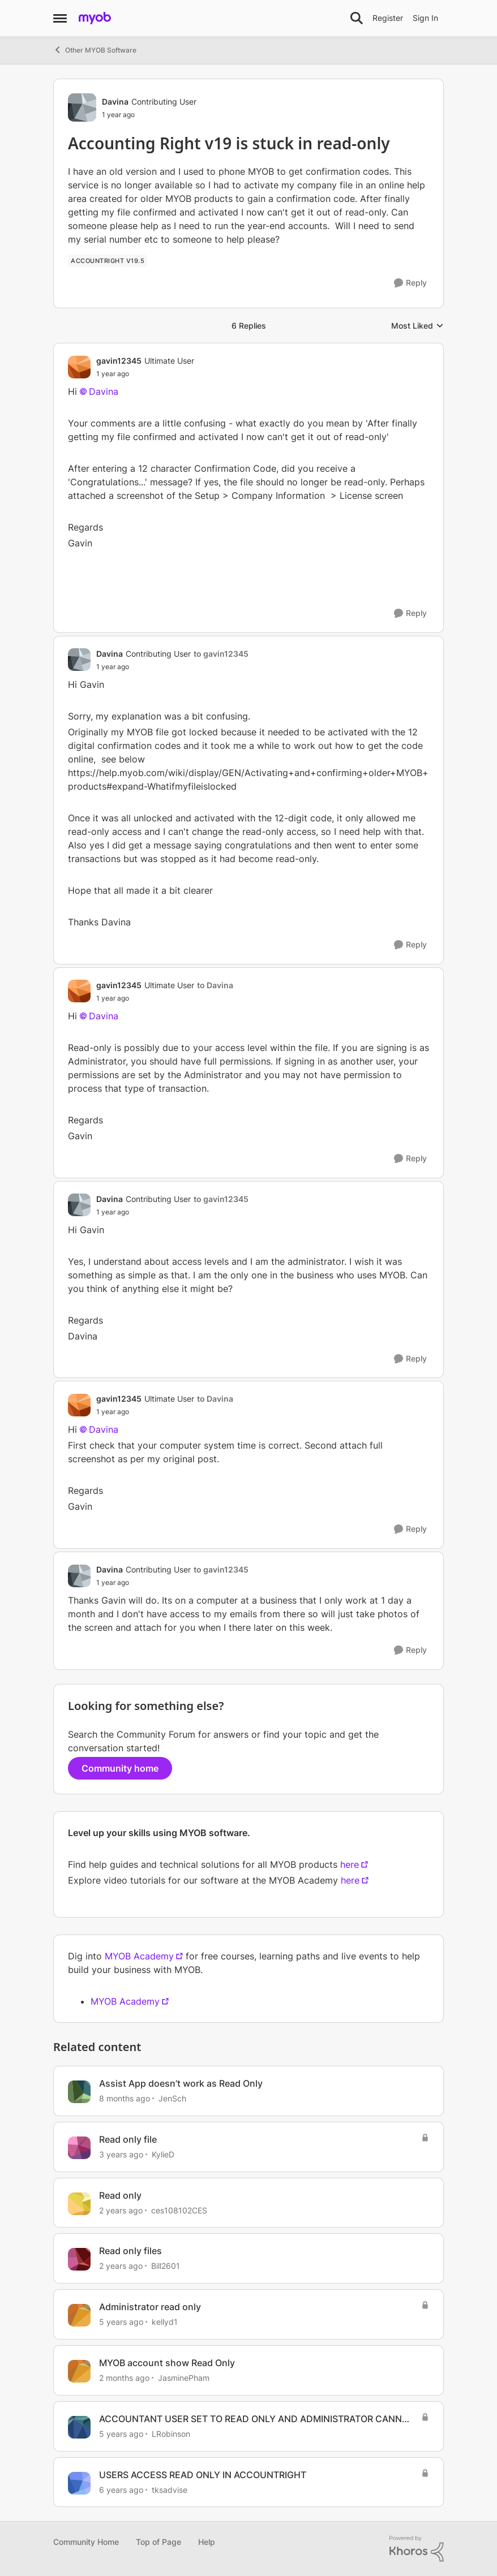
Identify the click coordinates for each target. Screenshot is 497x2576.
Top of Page (158, 2542)
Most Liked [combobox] (417, 326)
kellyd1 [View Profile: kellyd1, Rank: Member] (165, 2322)
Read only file (128, 2139)
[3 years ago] (121, 2154)
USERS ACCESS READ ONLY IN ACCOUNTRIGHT (202, 2474)
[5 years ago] (121, 2322)
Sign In (425, 18)
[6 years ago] (121, 2489)
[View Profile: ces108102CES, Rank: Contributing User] (79, 2203)
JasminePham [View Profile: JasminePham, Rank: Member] (183, 2378)
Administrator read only (150, 2306)
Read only (120, 2195)
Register (387, 18)
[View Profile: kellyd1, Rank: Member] (79, 2315)
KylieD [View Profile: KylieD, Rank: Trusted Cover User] (163, 2154)
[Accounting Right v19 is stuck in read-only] (145, 374)
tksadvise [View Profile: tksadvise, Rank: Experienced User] (169, 2489)
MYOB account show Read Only (167, 2362)
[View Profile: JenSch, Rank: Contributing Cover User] (79, 2091)
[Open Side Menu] (60, 18)
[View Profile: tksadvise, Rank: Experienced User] (79, 2483)
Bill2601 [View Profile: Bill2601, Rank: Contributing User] (165, 2266)
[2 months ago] (124, 2378)
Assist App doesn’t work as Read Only (181, 2083)
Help (206, 2542)
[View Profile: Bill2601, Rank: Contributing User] (79, 2259)
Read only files (130, 2250)
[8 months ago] (124, 2098)
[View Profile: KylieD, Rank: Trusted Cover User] (79, 2147)
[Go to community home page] (94, 18)
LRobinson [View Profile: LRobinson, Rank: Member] (171, 2434)
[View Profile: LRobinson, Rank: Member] (79, 2427)
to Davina (215, 985)
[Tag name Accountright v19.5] (107, 261)
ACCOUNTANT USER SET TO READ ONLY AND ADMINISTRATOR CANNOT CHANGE (256, 2419)
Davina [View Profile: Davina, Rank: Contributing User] (115, 101)
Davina (103, 391)
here (349, 1864)
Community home (120, 1768)
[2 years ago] (121, 2210)
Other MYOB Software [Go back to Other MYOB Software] (94, 49)
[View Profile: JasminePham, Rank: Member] (79, 2371)
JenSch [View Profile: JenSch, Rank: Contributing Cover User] (172, 2098)
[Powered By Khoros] (416, 2549)
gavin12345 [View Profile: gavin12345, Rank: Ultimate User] (119, 360)
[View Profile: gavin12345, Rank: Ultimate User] (79, 367)
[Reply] (410, 283)
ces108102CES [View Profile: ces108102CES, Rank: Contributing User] (179, 2210)
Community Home (86, 2542)
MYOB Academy (139, 1956)
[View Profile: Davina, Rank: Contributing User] (82, 107)
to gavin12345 (221, 653)
